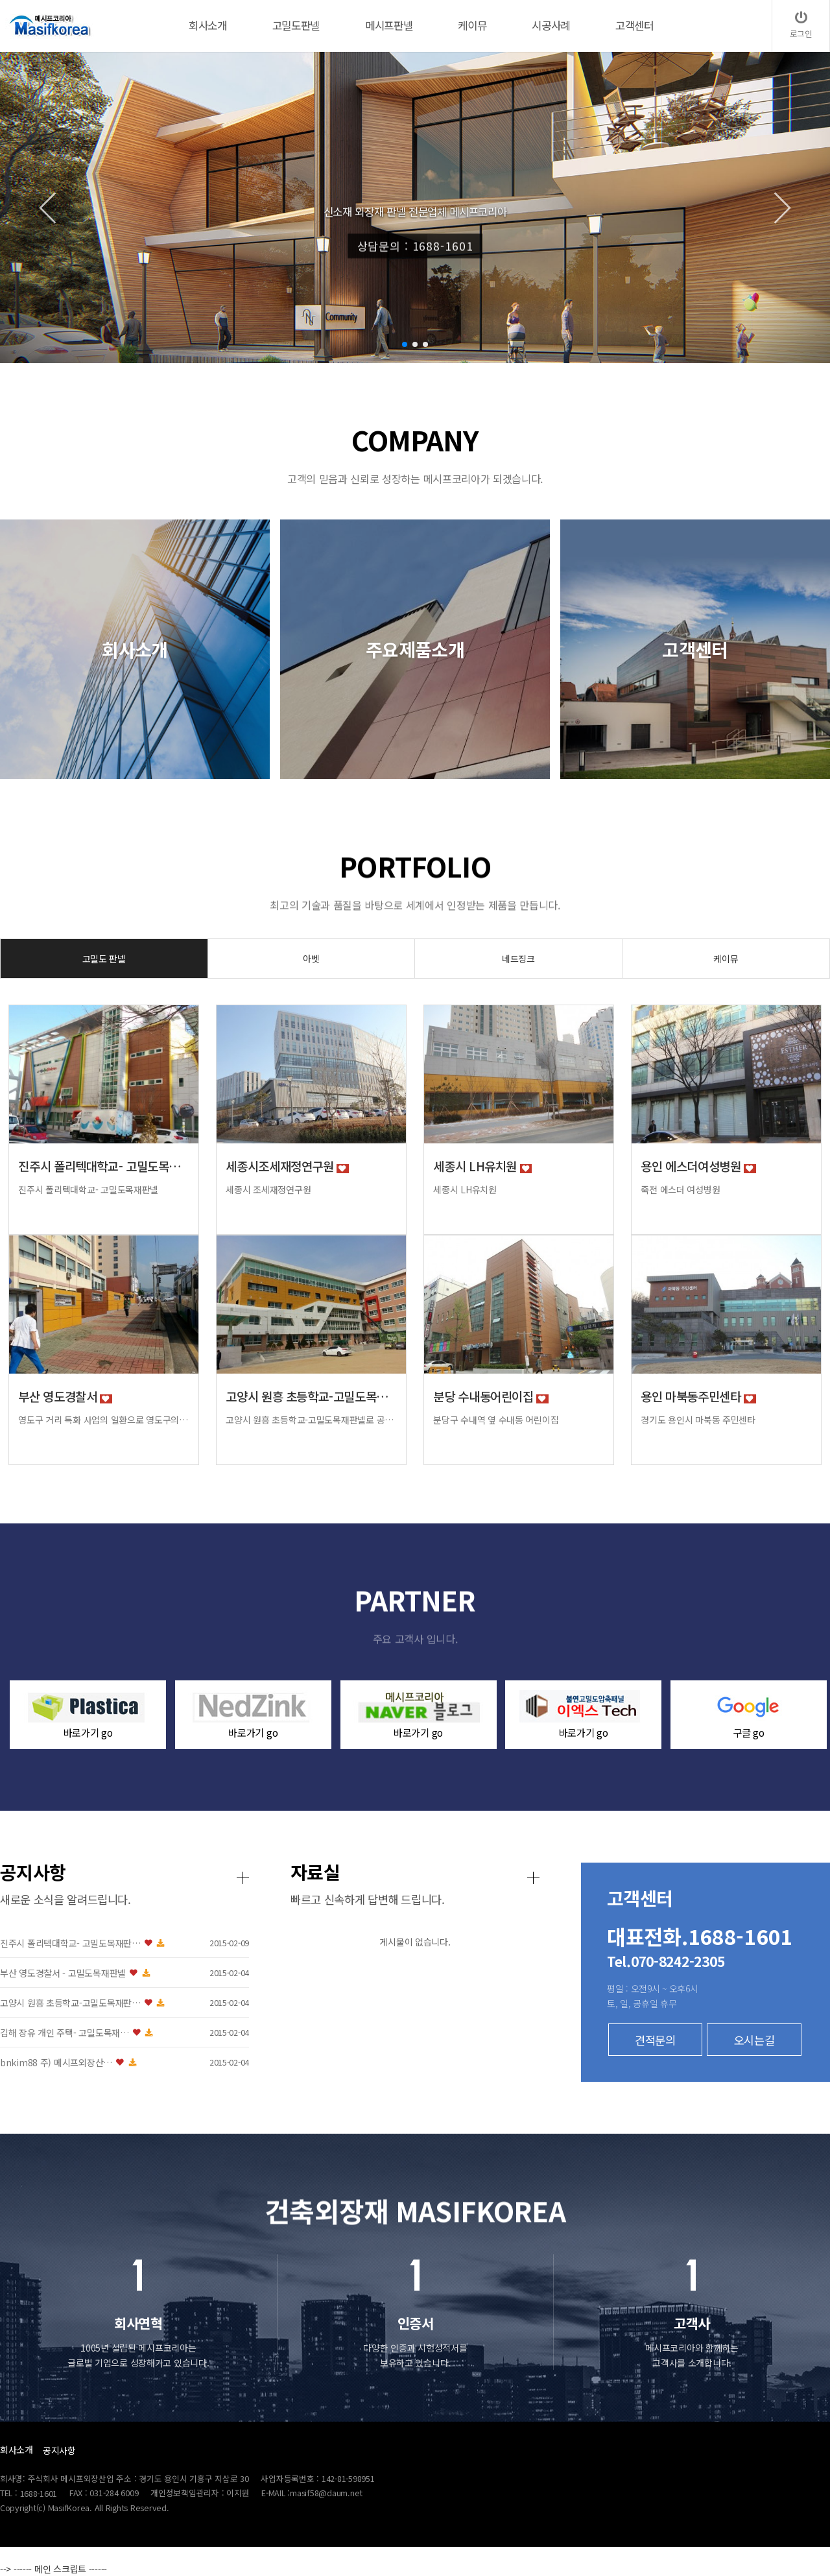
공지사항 (59, 2450)
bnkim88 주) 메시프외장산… (293, 2063)
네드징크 (518, 958)
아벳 (311, 958)
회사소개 (16, 2449)
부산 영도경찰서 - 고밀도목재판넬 (299, 1973)
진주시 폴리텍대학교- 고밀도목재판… (307, 1943)
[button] (404, 344)
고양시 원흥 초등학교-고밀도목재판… (307, 2003)
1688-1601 (39, 2493)
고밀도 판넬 (104, 958)
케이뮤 (725, 958)
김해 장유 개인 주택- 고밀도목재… (301, 2033)
